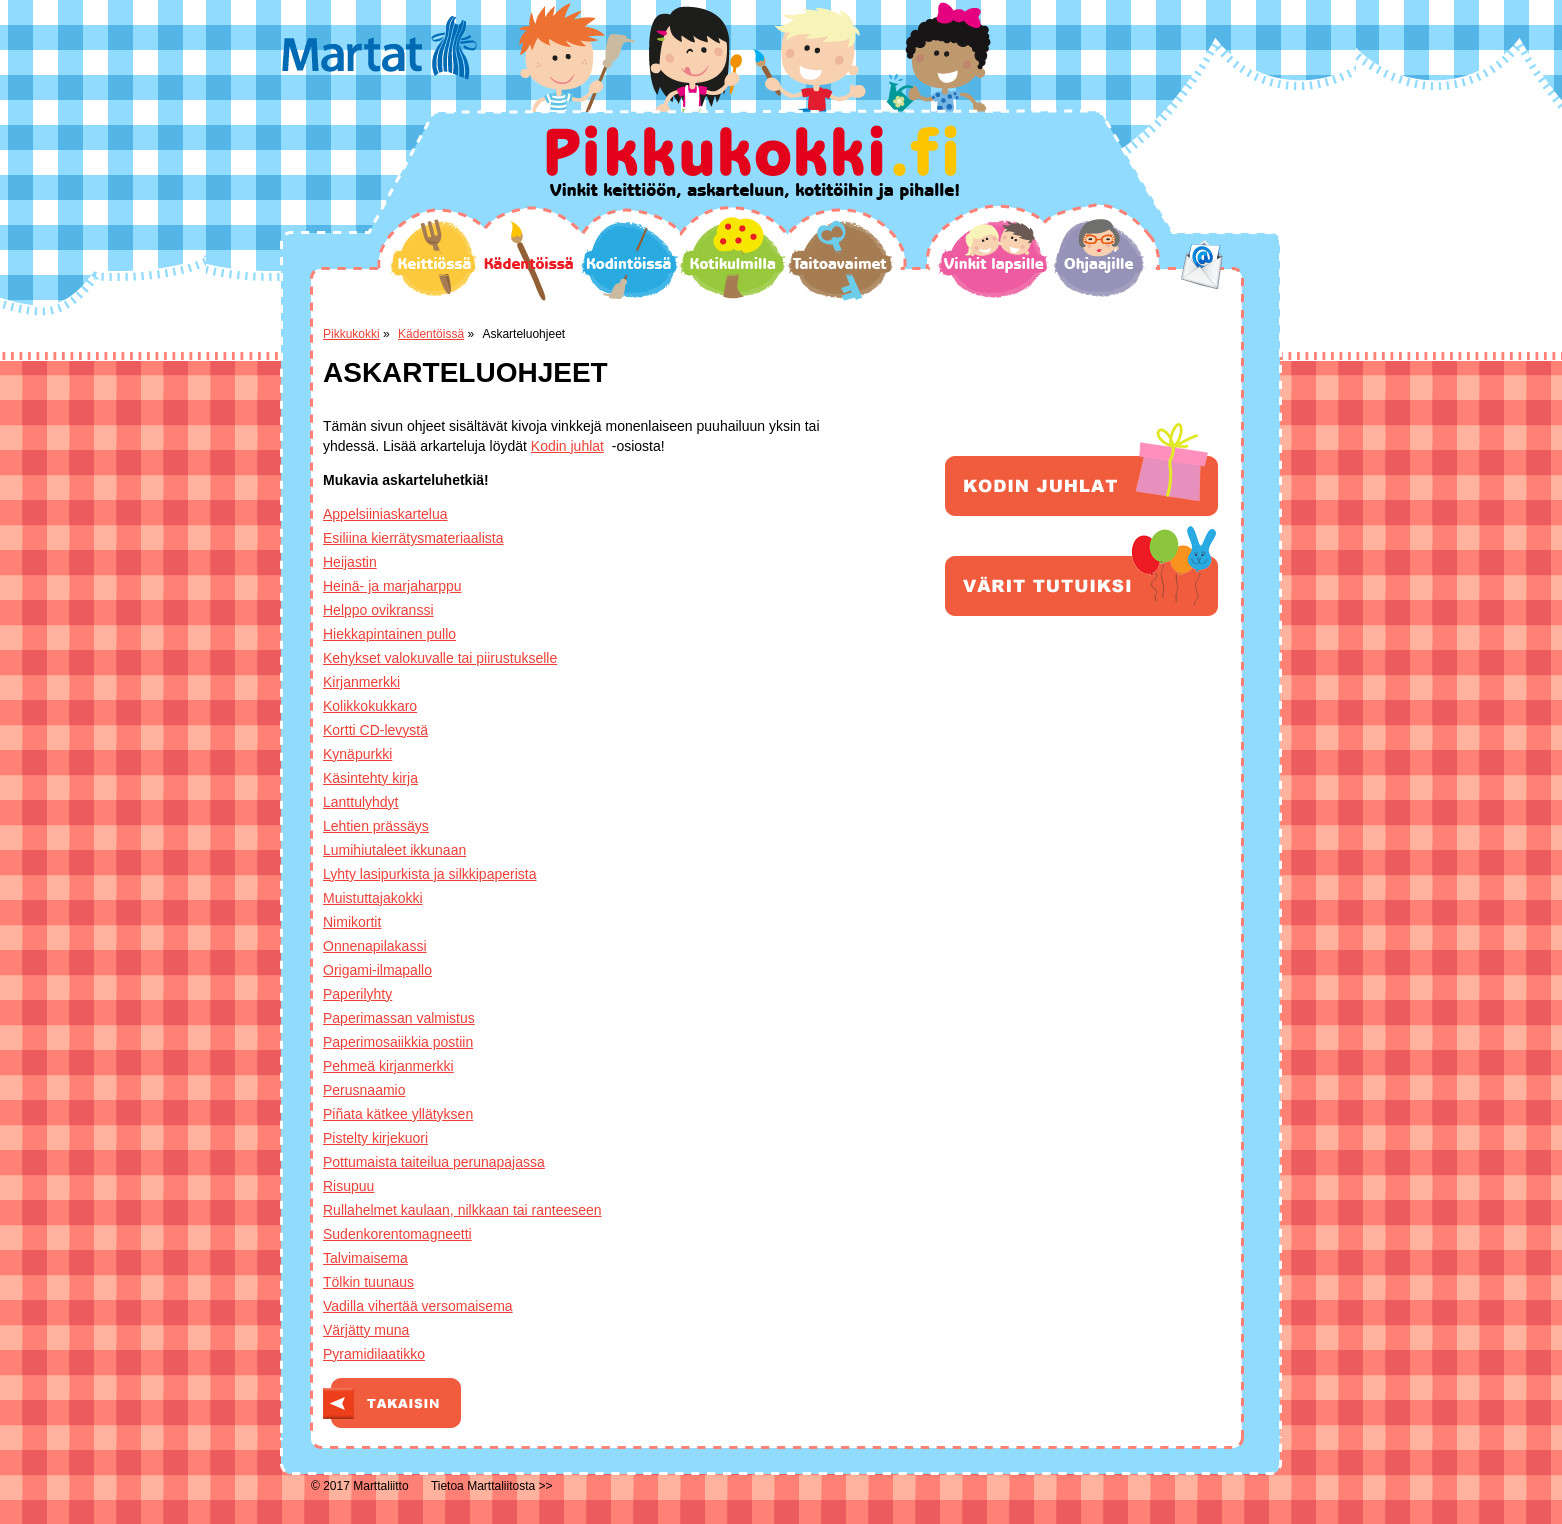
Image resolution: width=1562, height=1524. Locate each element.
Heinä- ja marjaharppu (392, 586)
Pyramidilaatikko (374, 1354)
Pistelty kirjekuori (375, 1138)
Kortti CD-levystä (375, 730)
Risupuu (348, 1186)
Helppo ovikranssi (378, 610)
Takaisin (392, 1403)
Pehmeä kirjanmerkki (388, 1066)
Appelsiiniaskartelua (385, 514)
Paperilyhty (357, 994)
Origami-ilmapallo (377, 970)
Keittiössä (433, 257)
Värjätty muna (366, 1330)
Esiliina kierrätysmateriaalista (413, 538)
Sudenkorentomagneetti (397, 1234)
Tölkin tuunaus (368, 1282)
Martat (379, 48)
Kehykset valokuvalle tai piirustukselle (440, 658)
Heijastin (350, 562)
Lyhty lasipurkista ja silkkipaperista (429, 874)
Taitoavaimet (840, 260)
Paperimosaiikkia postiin (398, 1042)
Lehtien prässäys (376, 826)
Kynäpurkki (357, 754)
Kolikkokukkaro (370, 706)
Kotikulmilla (732, 258)
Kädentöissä (528, 261)
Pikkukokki (351, 334)
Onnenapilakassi (375, 946)
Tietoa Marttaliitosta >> (492, 1486)
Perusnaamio (364, 1090)
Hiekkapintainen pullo (389, 634)
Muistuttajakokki (373, 898)
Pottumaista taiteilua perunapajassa (434, 1162)
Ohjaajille (1099, 258)
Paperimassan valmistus (399, 1018)
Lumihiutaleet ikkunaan (394, 850)
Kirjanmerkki (361, 682)
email (1202, 265)
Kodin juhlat (567, 446)
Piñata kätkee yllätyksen (398, 1114)
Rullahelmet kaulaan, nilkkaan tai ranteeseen (462, 1210)
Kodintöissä (629, 260)
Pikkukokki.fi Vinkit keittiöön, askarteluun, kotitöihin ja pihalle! (752, 162)
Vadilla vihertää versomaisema (418, 1306)
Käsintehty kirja (370, 778)
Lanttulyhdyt (361, 802)
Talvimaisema (365, 1258)
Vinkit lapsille (994, 259)
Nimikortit (352, 922)
